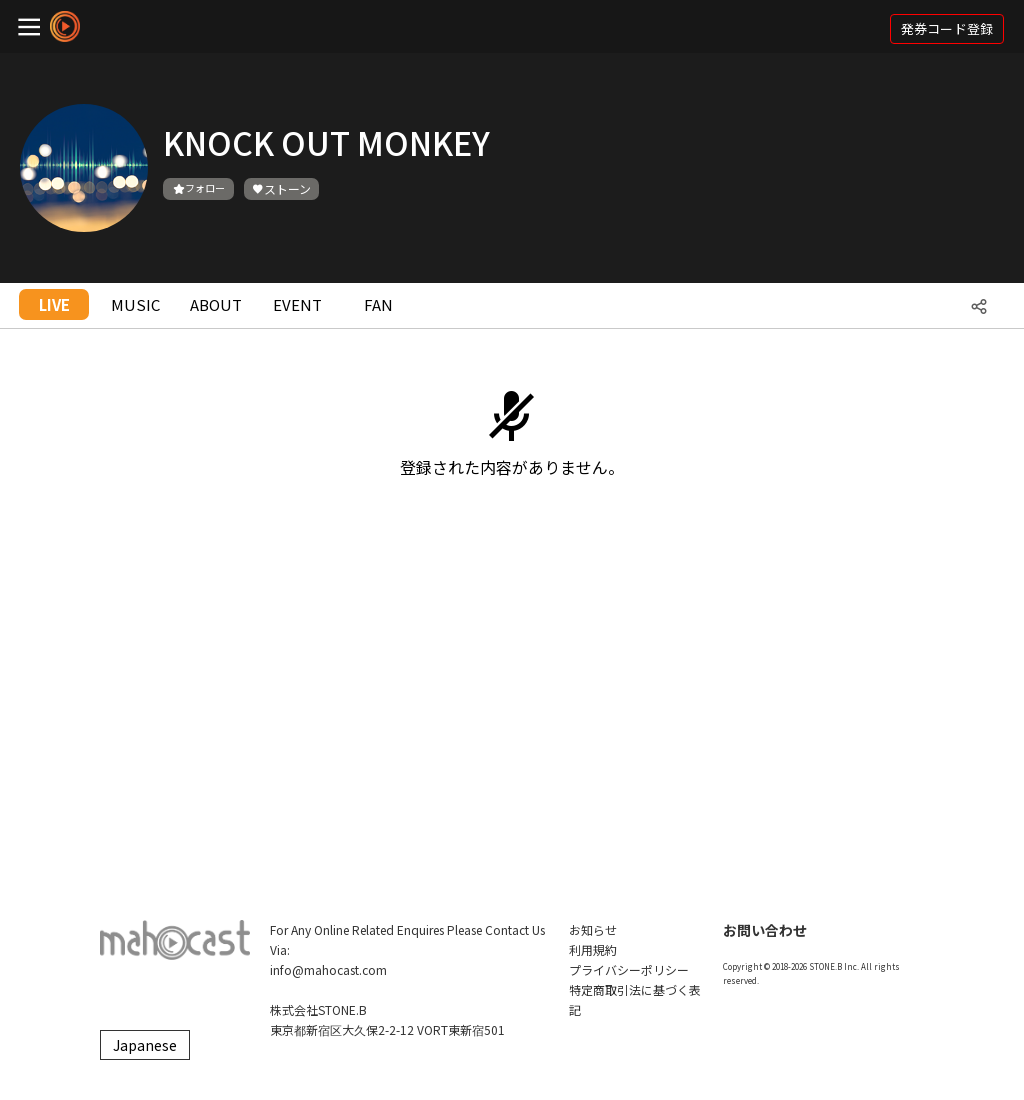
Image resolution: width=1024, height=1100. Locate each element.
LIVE (54, 304)
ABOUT (216, 304)
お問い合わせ (765, 930)
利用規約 (593, 949)
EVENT (297, 304)
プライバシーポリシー (629, 969)
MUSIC (135, 304)
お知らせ (593, 929)
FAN (378, 304)
